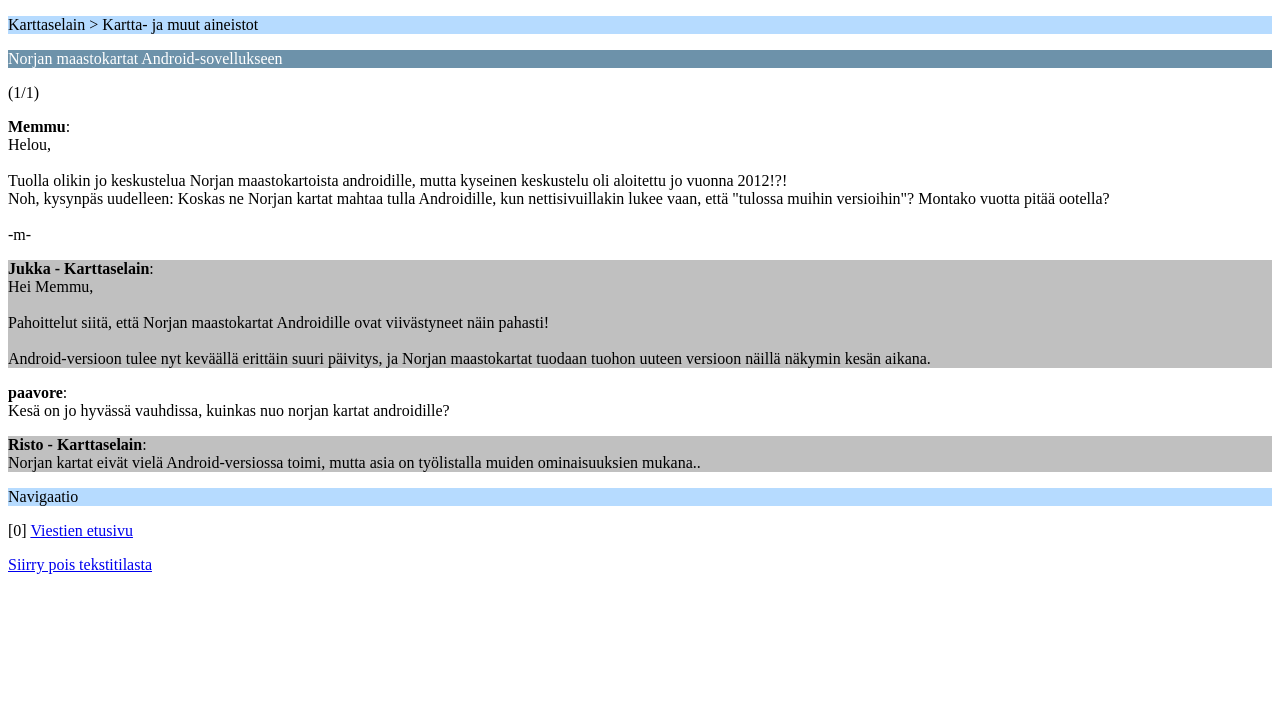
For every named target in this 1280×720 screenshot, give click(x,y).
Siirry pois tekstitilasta (80, 564)
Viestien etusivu (81, 530)
